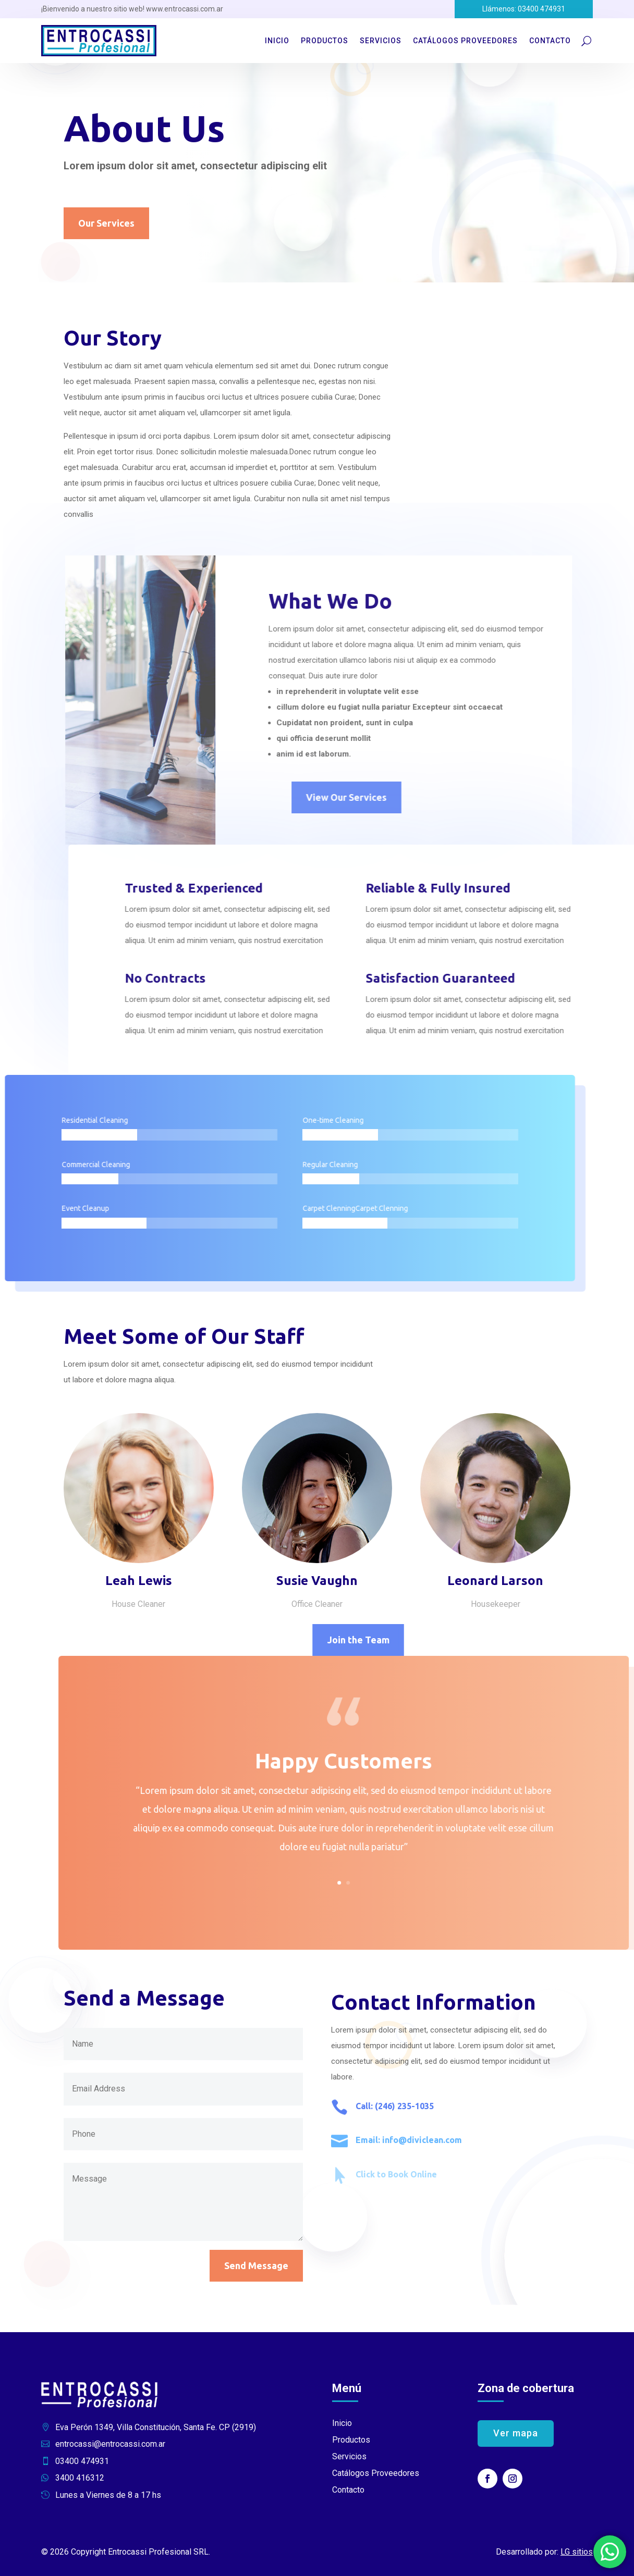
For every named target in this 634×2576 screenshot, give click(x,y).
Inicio (277, 40)
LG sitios (576, 2552)
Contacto (550, 40)
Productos (324, 40)
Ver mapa (515, 2433)
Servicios (380, 40)
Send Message (256, 2266)
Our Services (106, 223)
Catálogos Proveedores (465, 40)
